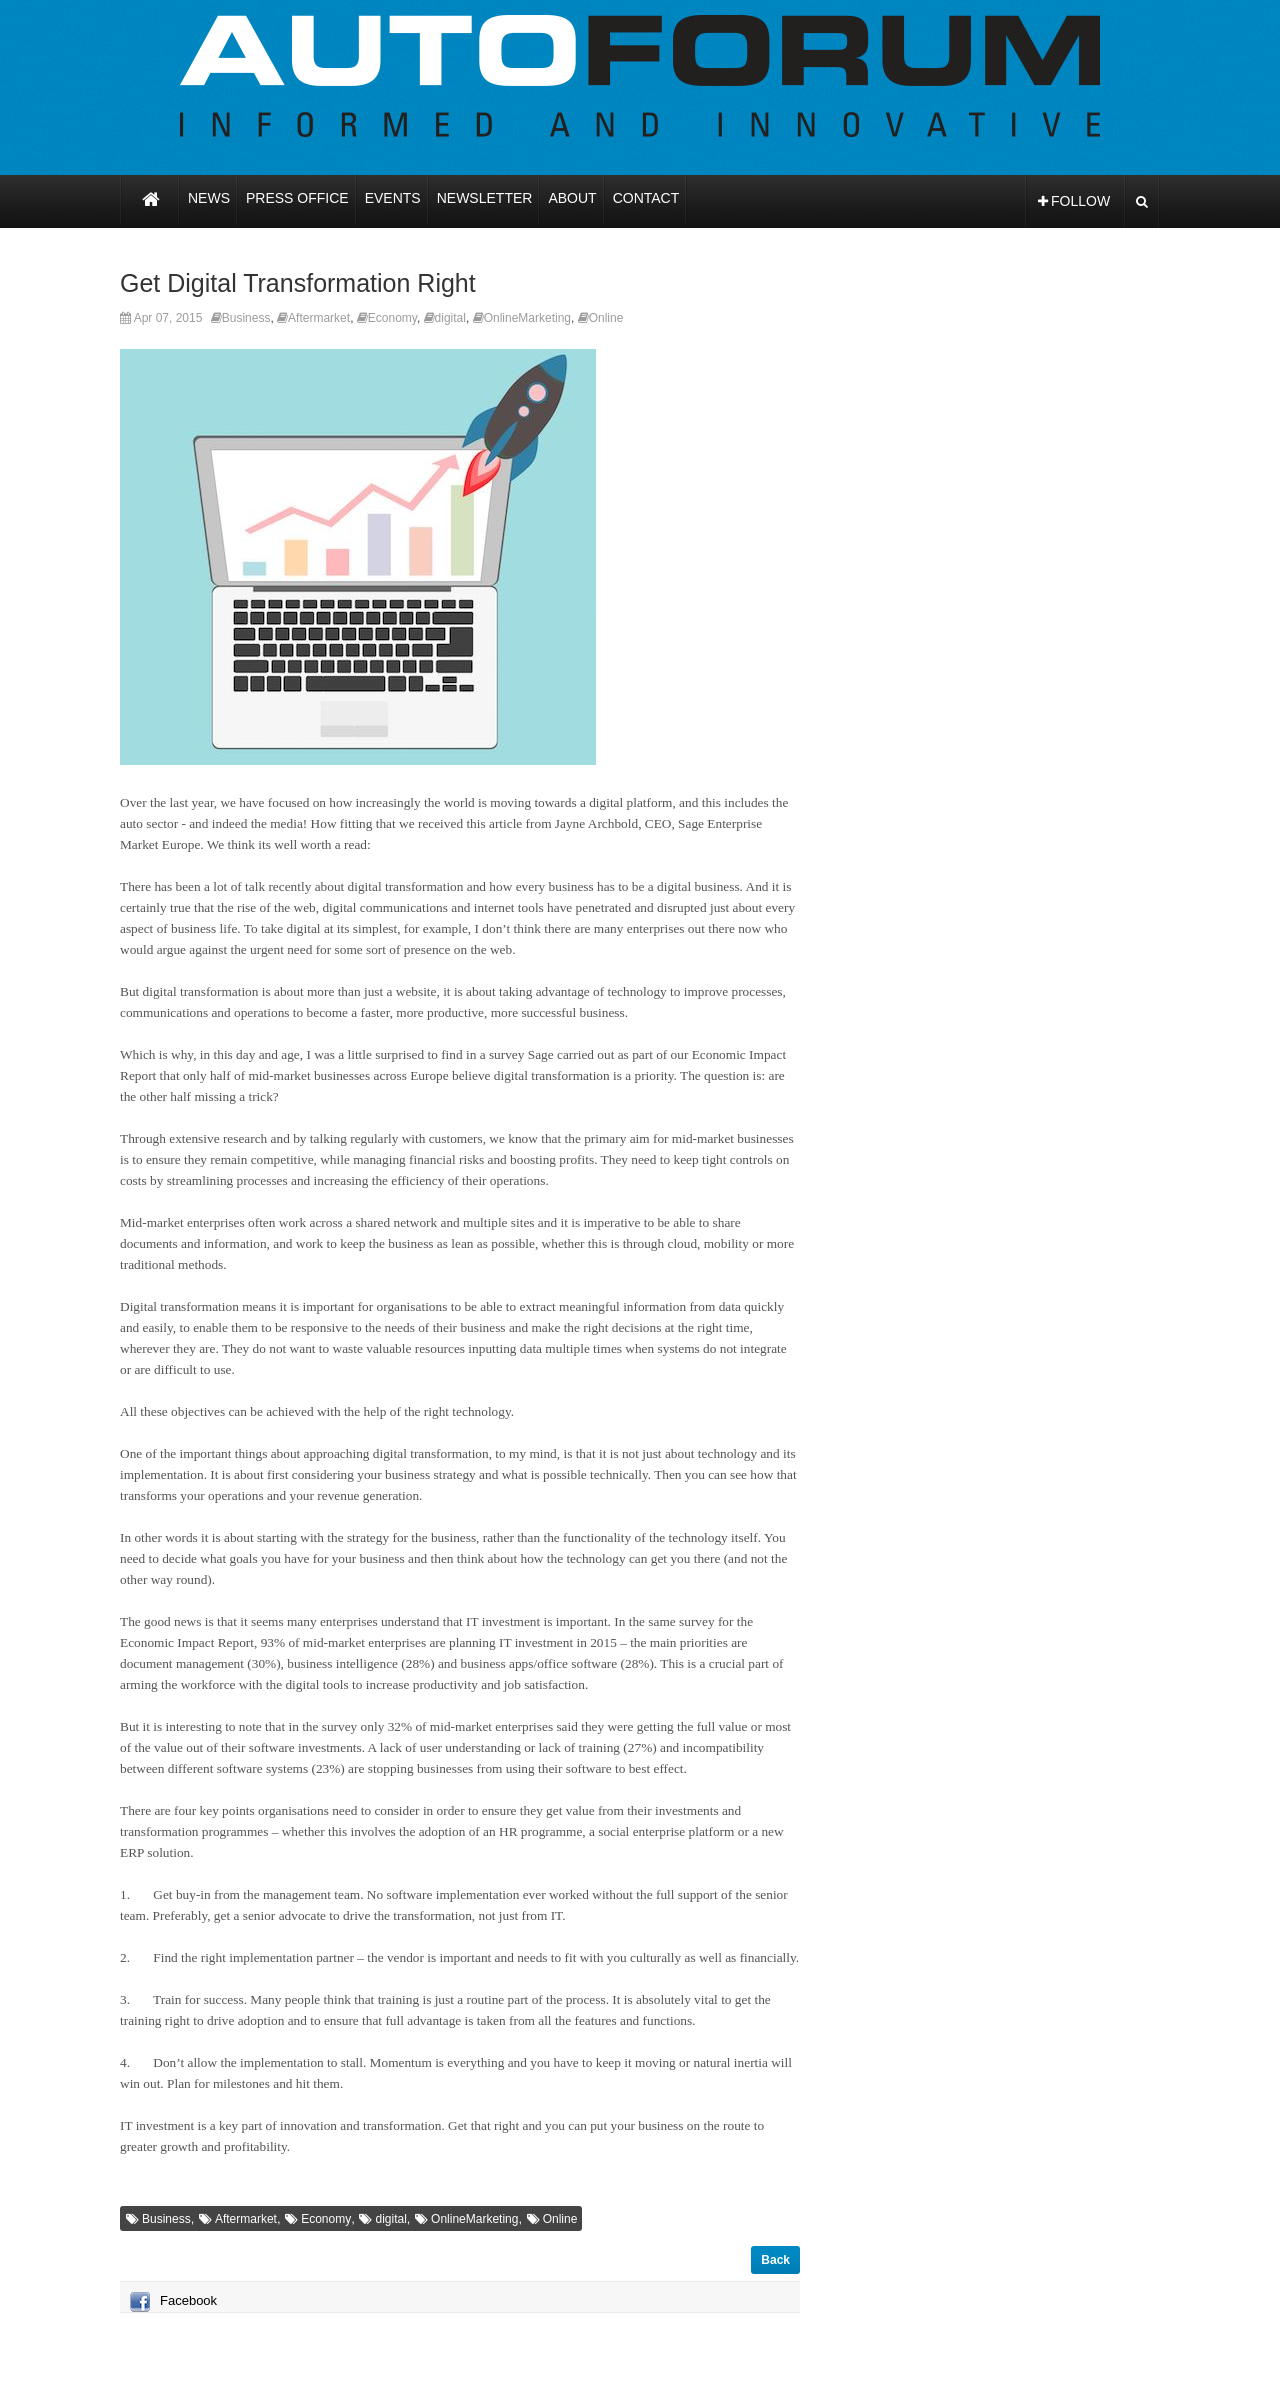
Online (606, 318)
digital (450, 318)
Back (775, 2260)
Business (246, 318)
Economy (392, 318)
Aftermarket (319, 318)
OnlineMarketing (527, 318)
